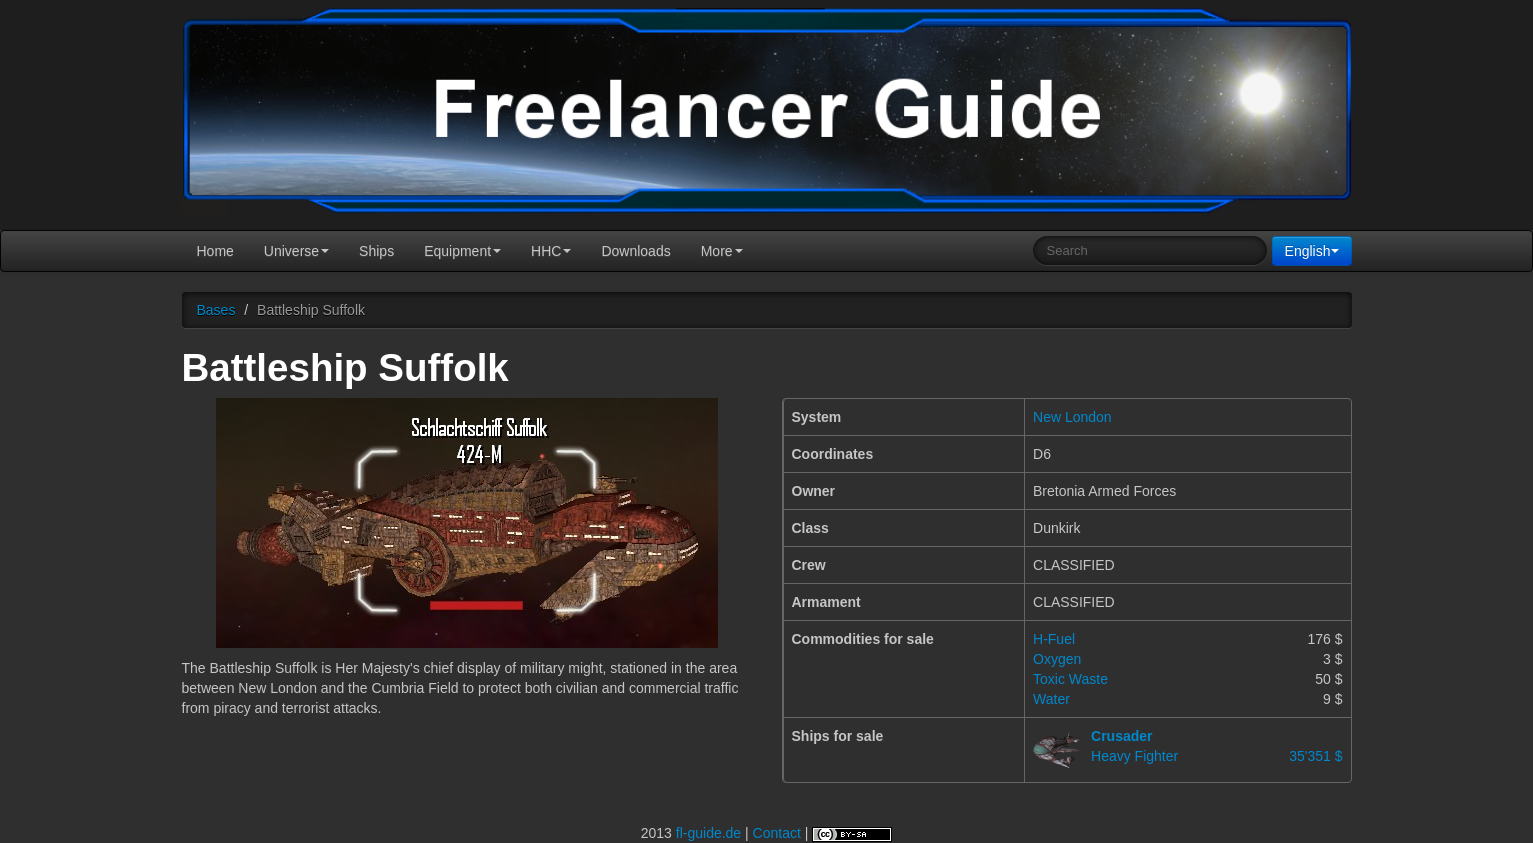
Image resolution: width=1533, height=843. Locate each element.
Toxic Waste (1070, 679)
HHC (551, 251)
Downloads (635, 251)
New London (1072, 417)
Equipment (462, 251)
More (722, 251)
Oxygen (1057, 659)
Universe (296, 251)
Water (1051, 699)
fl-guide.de (708, 833)
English (1312, 251)
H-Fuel (1054, 639)
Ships (376, 251)
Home (215, 251)
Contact (777, 833)
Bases (216, 310)
